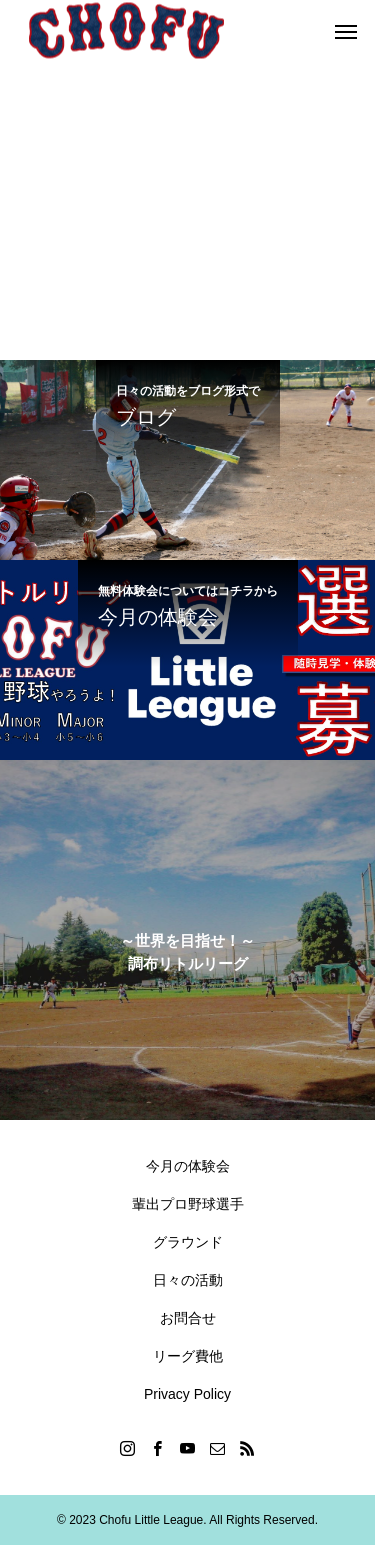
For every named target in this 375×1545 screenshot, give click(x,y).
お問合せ (188, 1318)
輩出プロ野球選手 (188, 1204)
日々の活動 (188, 1280)
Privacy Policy (187, 1394)
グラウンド (188, 1242)
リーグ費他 (188, 1356)
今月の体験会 (188, 1166)
